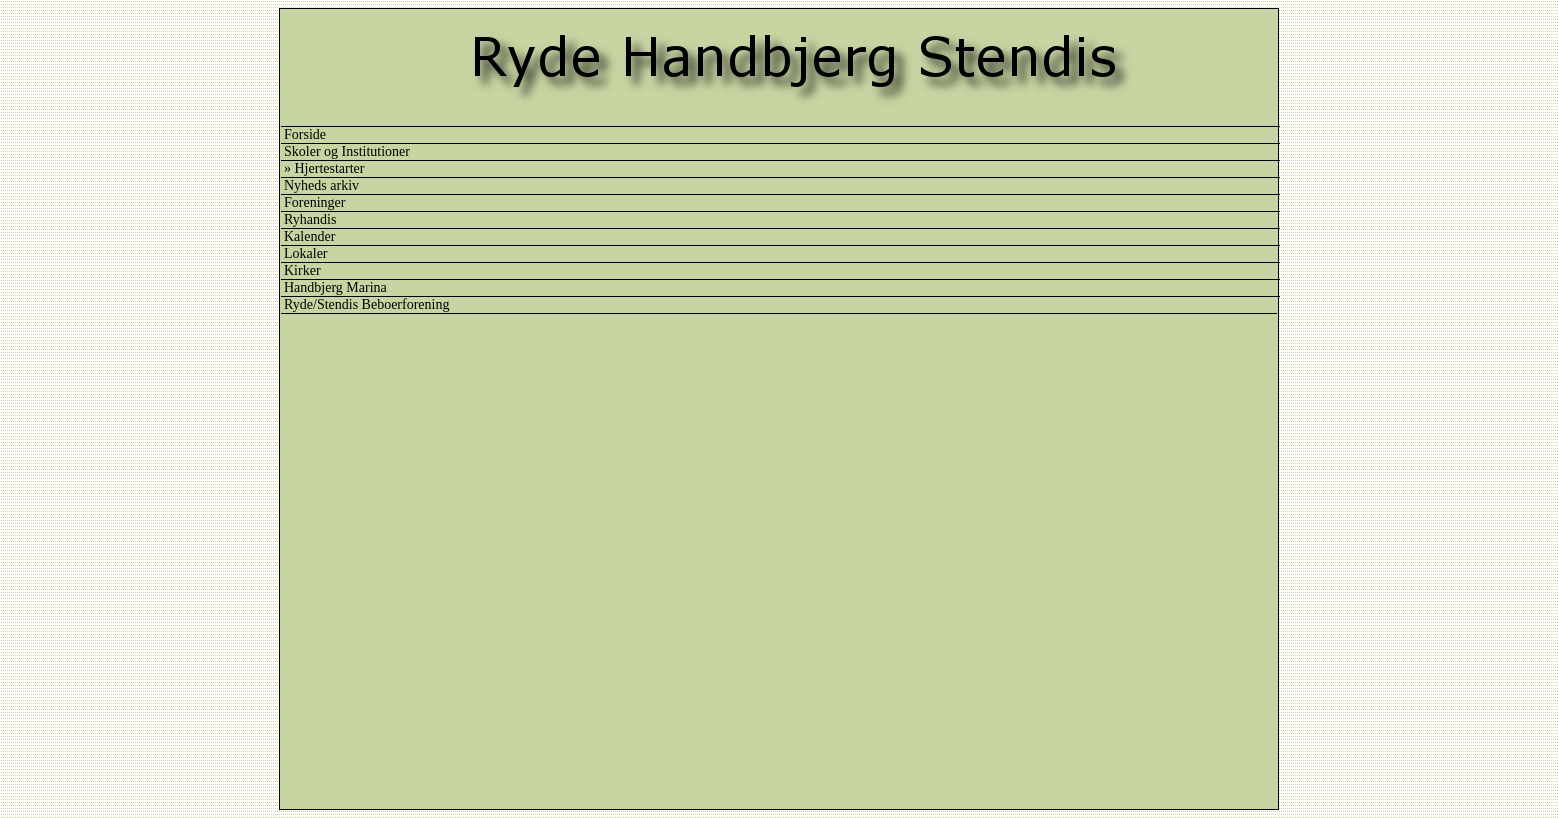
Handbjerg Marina (335, 287)
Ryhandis (310, 219)
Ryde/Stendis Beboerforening (366, 304)
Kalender (309, 236)
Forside (305, 134)
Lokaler (306, 253)
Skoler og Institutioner (347, 151)
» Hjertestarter (324, 168)
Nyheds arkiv (321, 185)
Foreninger (314, 202)
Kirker (302, 270)
